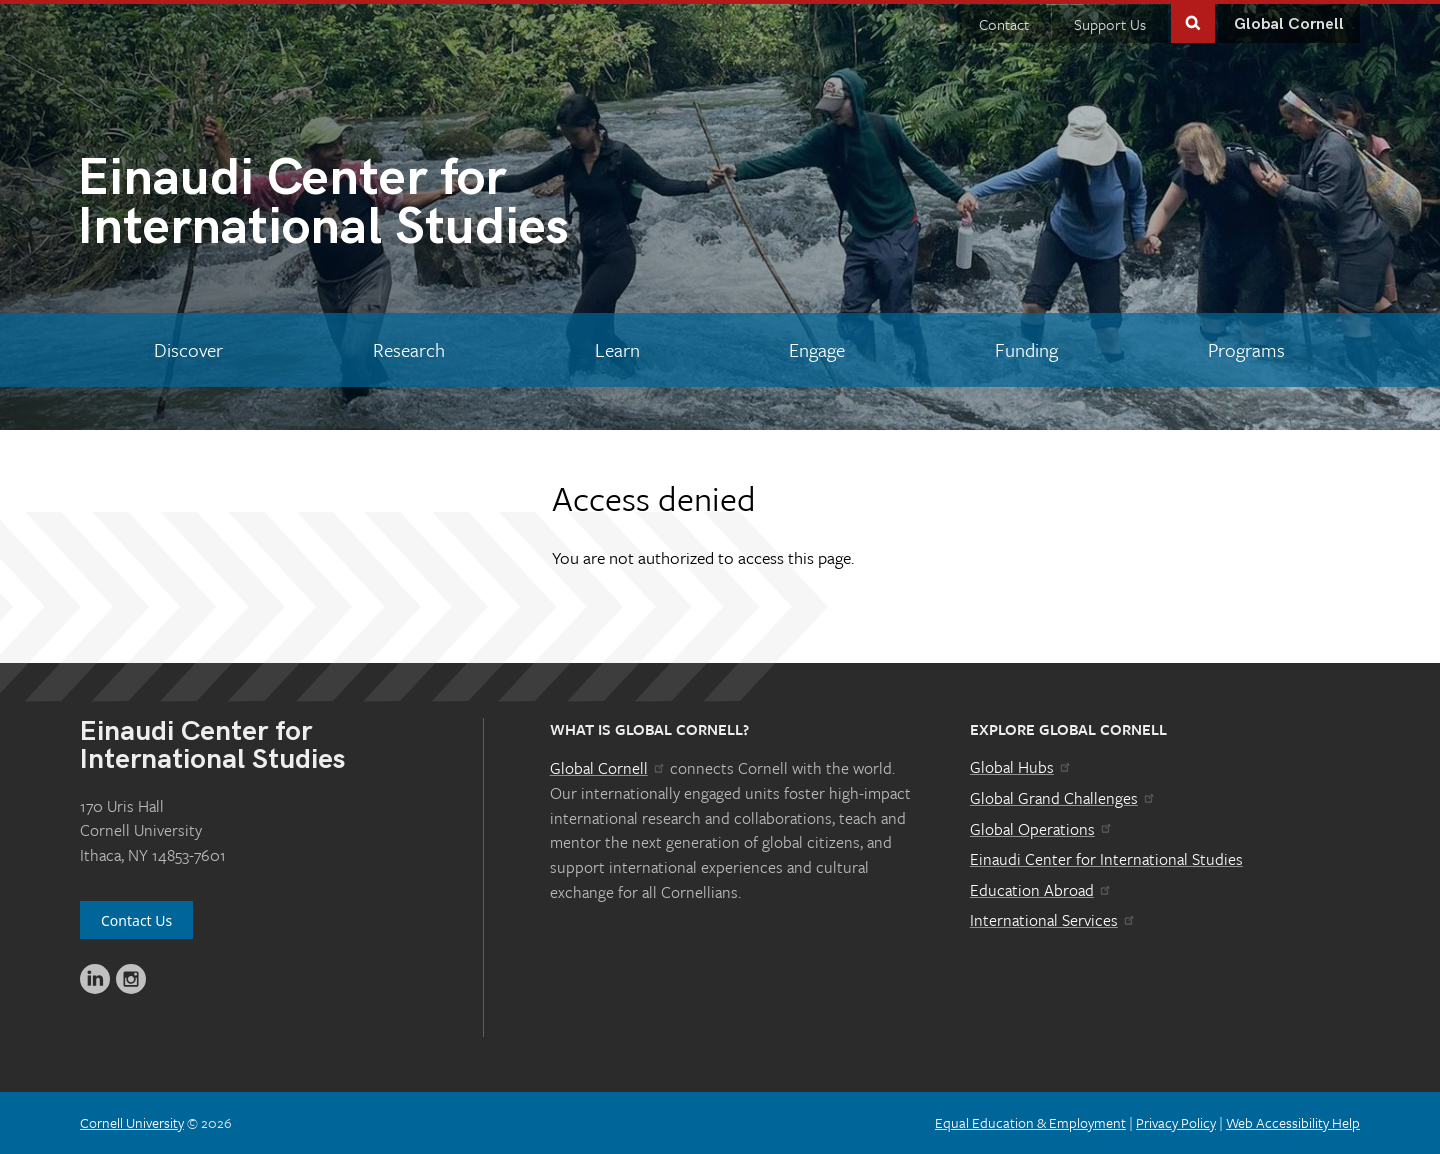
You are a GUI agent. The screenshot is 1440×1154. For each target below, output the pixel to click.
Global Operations (1042, 829)
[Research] (409, 350)
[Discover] (189, 350)
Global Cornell (1289, 24)
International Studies (398, 206)
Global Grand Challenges (1063, 798)
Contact (1004, 24)
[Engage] (817, 350)
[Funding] (1027, 350)
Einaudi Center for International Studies (1106, 859)
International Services (1053, 920)
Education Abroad (1041, 890)
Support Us (1110, 24)
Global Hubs (1021, 767)
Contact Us (136, 920)
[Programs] (1246, 350)
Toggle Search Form (1193, 21)
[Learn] (617, 350)
